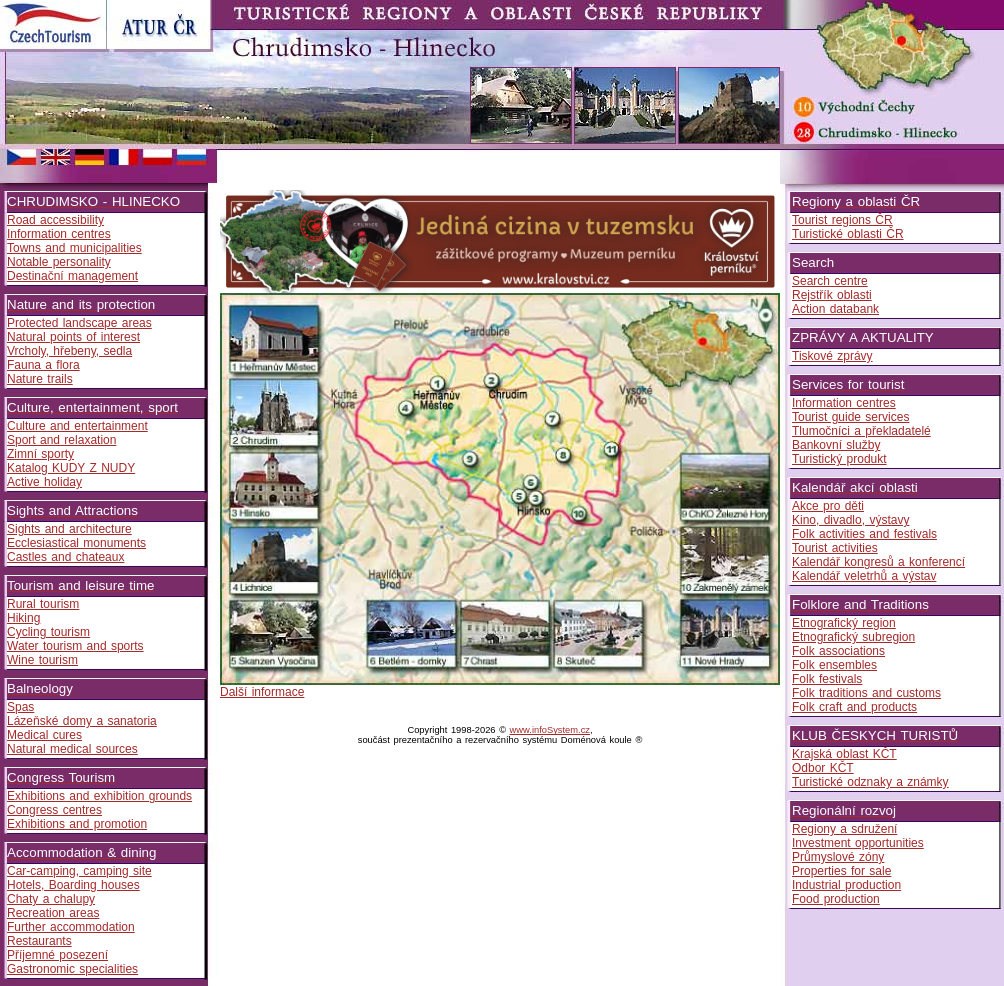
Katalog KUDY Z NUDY (71, 468)
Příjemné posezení (57, 955)
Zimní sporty (40, 454)
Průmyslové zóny (838, 857)
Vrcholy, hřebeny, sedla (69, 351)
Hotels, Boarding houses (73, 885)
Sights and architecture (69, 529)
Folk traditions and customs (866, 693)
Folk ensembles (834, 665)
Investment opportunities (858, 843)
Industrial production (846, 885)
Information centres (59, 234)
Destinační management (72, 276)
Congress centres (54, 810)
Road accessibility (55, 220)
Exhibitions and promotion (77, 824)
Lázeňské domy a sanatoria (82, 721)
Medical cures (44, 735)
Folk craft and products (854, 707)
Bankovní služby (836, 445)
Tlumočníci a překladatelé (861, 431)
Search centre (830, 281)
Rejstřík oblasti (832, 295)
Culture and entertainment (77, 426)
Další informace (262, 692)
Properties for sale (841, 871)
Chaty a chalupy (51, 899)
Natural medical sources (72, 749)
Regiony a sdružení (844, 829)
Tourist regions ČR (842, 220)
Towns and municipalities (74, 248)
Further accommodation (71, 927)
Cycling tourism (48, 632)
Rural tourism (43, 604)
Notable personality (59, 262)
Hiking (23, 618)
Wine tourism (42, 660)
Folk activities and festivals (864, 534)
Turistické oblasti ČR (848, 234)
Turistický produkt (839, 459)
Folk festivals (827, 679)
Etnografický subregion (853, 637)
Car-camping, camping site (79, 871)
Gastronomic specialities (72, 969)
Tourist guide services (850, 417)
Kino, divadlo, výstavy (850, 520)
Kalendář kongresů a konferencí (878, 562)
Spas (20, 707)
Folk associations (838, 651)
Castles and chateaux (65, 557)
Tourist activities (835, 548)
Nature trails (40, 379)
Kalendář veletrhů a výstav (864, 576)
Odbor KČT (823, 768)
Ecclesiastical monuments (76, 543)
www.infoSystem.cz (550, 730)
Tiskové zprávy (832, 356)
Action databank (835, 309)
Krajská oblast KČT (844, 754)
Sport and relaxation (61, 440)
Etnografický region (844, 623)
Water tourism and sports (75, 646)
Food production (836, 899)
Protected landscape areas (79, 323)
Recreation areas (53, 913)
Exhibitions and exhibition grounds (99, 796)
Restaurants (39, 941)
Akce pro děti (828, 506)
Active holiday (44, 482)
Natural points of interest (73, 337)
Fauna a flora (43, 365)
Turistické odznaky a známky (870, 782)
